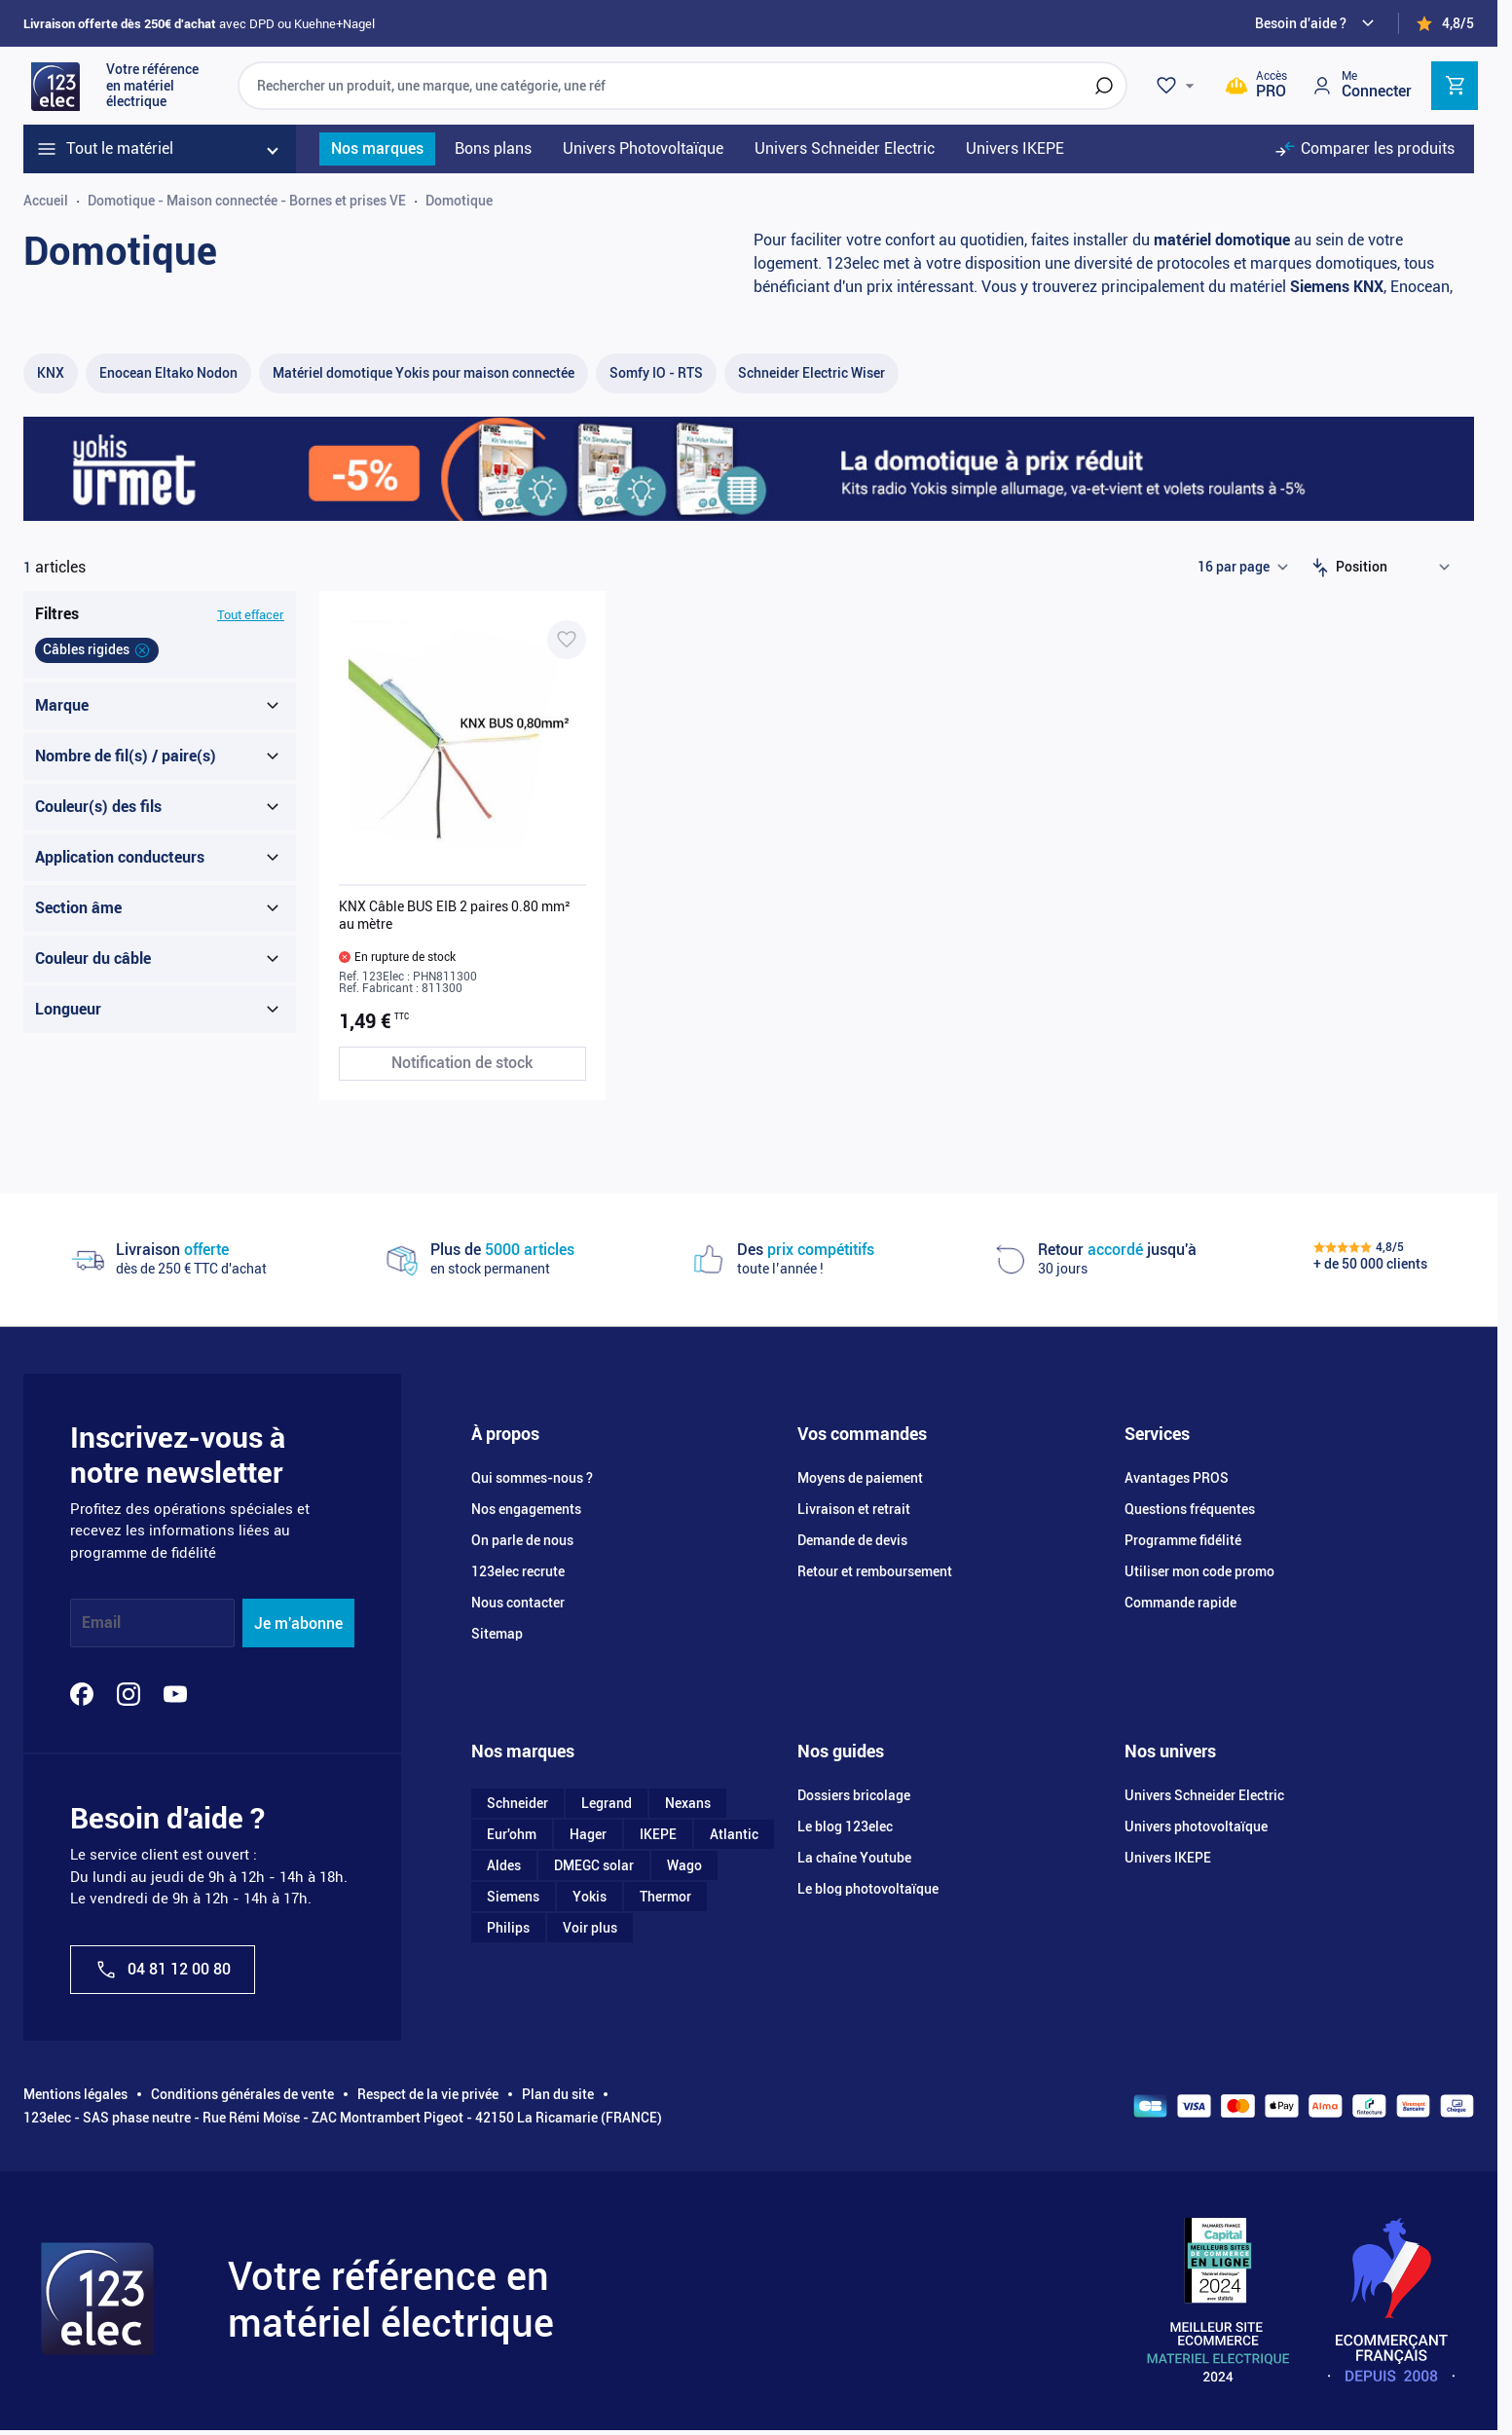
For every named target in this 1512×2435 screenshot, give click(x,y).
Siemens (513, 1896)
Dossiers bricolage (853, 1795)
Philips (508, 1928)
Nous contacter (518, 1602)
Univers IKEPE (1168, 1857)
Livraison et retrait (853, 1509)
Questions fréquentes (1190, 1509)
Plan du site (558, 2094)
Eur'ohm (511, 1834)
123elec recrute (518, 1571)
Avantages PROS (1177, 1478)
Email (101, 1623)
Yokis (589, 1896)
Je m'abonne (298, 1623)
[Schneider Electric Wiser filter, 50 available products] (811, 373)
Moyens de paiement (860, 1478)
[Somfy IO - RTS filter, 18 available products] (656, 373)
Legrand (606, 1803)
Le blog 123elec (845, 1826)
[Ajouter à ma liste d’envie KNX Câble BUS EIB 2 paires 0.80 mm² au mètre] (566, 639)
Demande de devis (852, 1540)
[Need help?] (1317, 23)
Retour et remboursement (874, 1571)
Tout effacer (250, 615)
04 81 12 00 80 (162, 1969)
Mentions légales (75, 2094)
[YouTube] (175, 1694)
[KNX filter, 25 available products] (50, 373)
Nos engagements (526, 1509)
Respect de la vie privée (427, 2094)
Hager (588, 1834)
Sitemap (497, 1634)
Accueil (45, 200)
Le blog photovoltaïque (868, 1889)
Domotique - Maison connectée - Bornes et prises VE (247, 200)
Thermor (665, 1896)
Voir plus (590, 1928)
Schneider (517, 1803)
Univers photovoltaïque (1196, 1826)
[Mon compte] (1361, 85)
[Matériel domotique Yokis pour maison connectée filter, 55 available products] (423, 373)
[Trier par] (1397, 567)
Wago (684, 1865)
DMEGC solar (594, 1865)
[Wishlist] (1178, 85)
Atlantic (734, 1834)
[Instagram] (128, 1694)
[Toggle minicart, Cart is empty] (1454, 85)
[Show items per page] (1242, 567)
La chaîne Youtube (854, 1857)
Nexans (688, 1803)
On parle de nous (522, 1540)
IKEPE (658, 1834)
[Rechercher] (1104, 85)
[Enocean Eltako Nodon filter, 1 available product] (168, 373)
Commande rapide (1180, 1602)
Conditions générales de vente (242, 2094)
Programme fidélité (1183, 1540)
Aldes (504, 1865)
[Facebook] (81, 1694)
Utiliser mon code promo (1199, 1571)
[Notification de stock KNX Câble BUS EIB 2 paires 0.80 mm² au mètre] (462, 1064)
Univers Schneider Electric (1204, 1795)
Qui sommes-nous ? (532, 1478)
